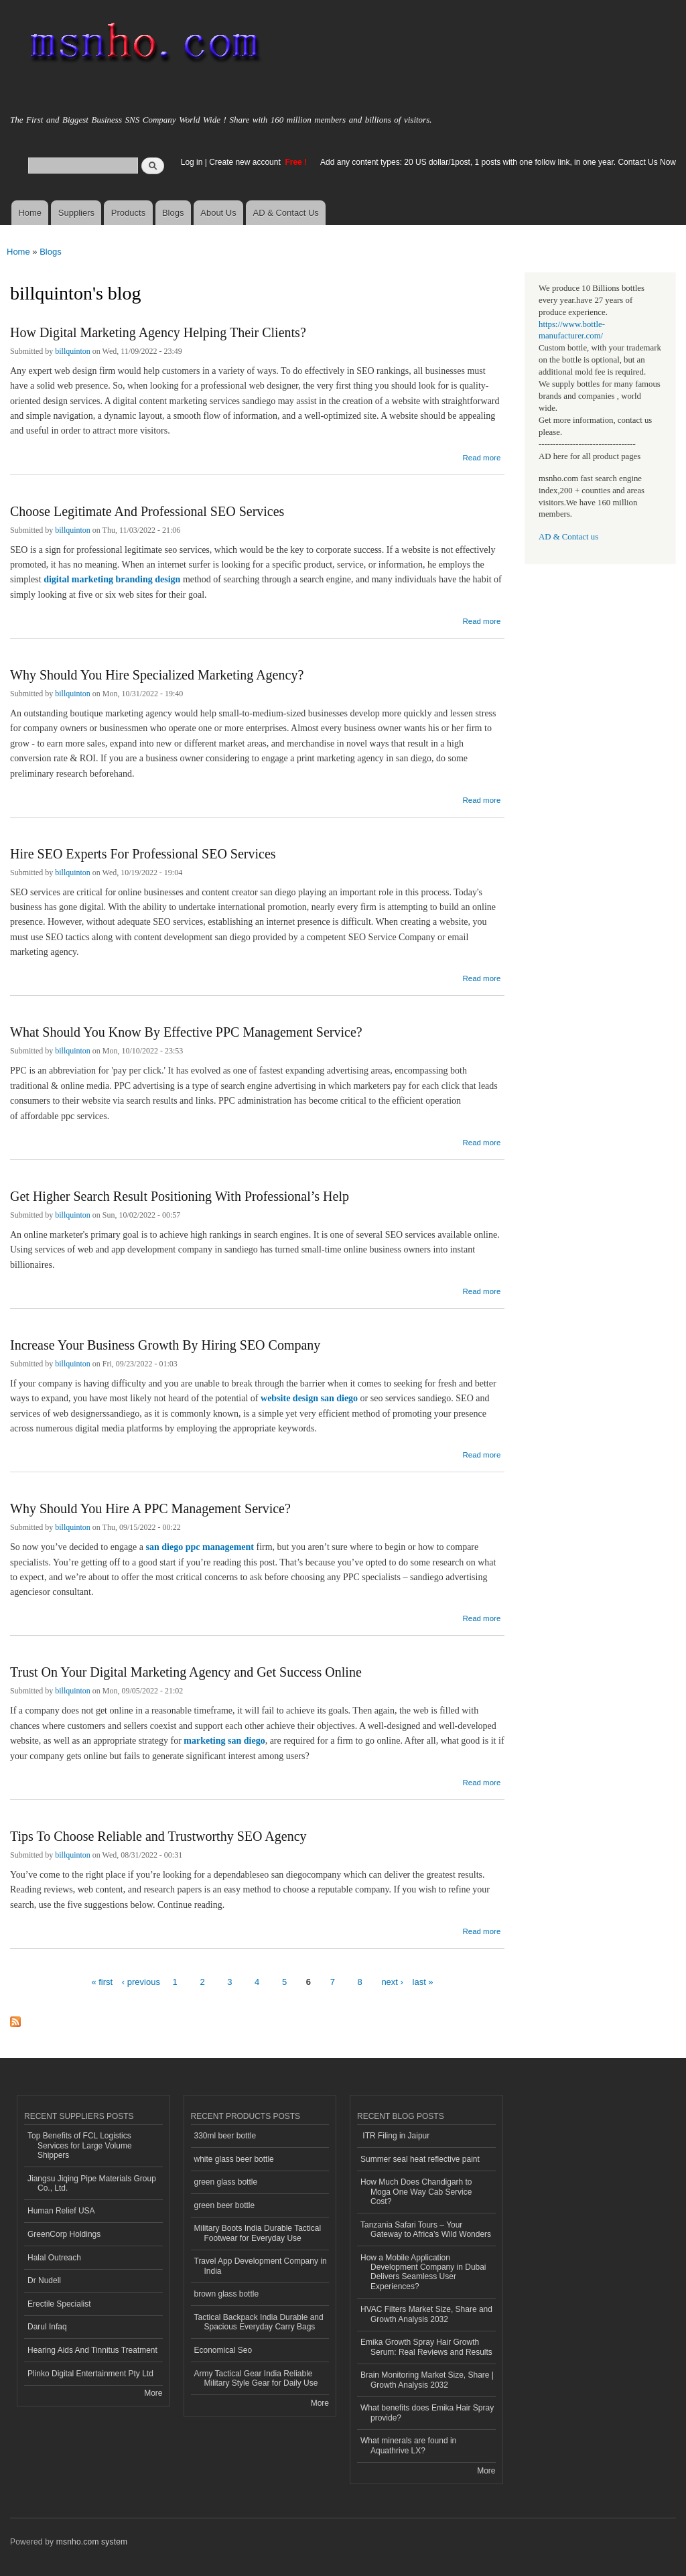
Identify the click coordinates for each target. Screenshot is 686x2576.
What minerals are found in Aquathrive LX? (408, 2445)
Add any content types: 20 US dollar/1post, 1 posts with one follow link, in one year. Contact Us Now (498, 162)
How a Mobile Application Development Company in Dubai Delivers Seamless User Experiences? (423, 2272)
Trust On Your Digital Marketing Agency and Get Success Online (186, 1672)
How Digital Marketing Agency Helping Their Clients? (158, 332)
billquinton (72, 351)
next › (392, 1982)
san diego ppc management (200, 1547)
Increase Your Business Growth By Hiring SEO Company (165, 1345)
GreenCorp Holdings (63, 2234)
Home (30, 213)
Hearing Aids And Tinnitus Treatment (92, 2350)
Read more (481, 456)
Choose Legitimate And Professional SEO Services (147, 511)
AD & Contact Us (286, 213)
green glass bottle (226, 2182)
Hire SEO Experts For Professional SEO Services (143, 853)
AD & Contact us (568, 536)
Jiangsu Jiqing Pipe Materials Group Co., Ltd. (91, 2183)
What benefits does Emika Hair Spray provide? (427, 2412)
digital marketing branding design (112, 579)
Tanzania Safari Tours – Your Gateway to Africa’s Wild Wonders (425, 2229)
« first (102, 1982)
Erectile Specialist (59, 2304)
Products (128, 213)
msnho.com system (91, 2542)
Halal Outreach (54, 2257)
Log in (192, 162)
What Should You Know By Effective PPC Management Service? (186, 1032)
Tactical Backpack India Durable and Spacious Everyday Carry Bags (259, 2322)
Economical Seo (223, 2350)
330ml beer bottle (225, 2135)
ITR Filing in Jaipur (394, 2135)
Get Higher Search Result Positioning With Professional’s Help (179, 1196)
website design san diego (309, 1398)
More (153, 2393)
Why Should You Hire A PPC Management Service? (150, 1508)
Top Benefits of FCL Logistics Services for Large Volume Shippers (79, 2145)
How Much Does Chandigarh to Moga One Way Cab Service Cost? (416, 2191)
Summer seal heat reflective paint (420, 2159)
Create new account (246, 162)
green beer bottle (224, 2205)
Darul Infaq (47, 2326)
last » (423, 1982)
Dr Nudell (44, 2280)
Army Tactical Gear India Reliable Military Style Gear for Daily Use (256, 2378)
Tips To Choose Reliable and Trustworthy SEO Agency (158, 1836)
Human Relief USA (61, 2210)
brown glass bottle (226, 2294)
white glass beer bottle (234, 2159)
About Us (218, 213)
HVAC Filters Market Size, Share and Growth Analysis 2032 (426, 2314)
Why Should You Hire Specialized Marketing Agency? (156, 674)
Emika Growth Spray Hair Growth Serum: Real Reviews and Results (426, 2346)
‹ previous (141, 1982)
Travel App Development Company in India (260, 2265)
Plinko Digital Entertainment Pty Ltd (90, 2373)
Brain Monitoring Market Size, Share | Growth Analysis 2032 (427, 2379)
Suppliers (76, 213)
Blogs (173, 213)
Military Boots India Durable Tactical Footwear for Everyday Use (258, 2233)
